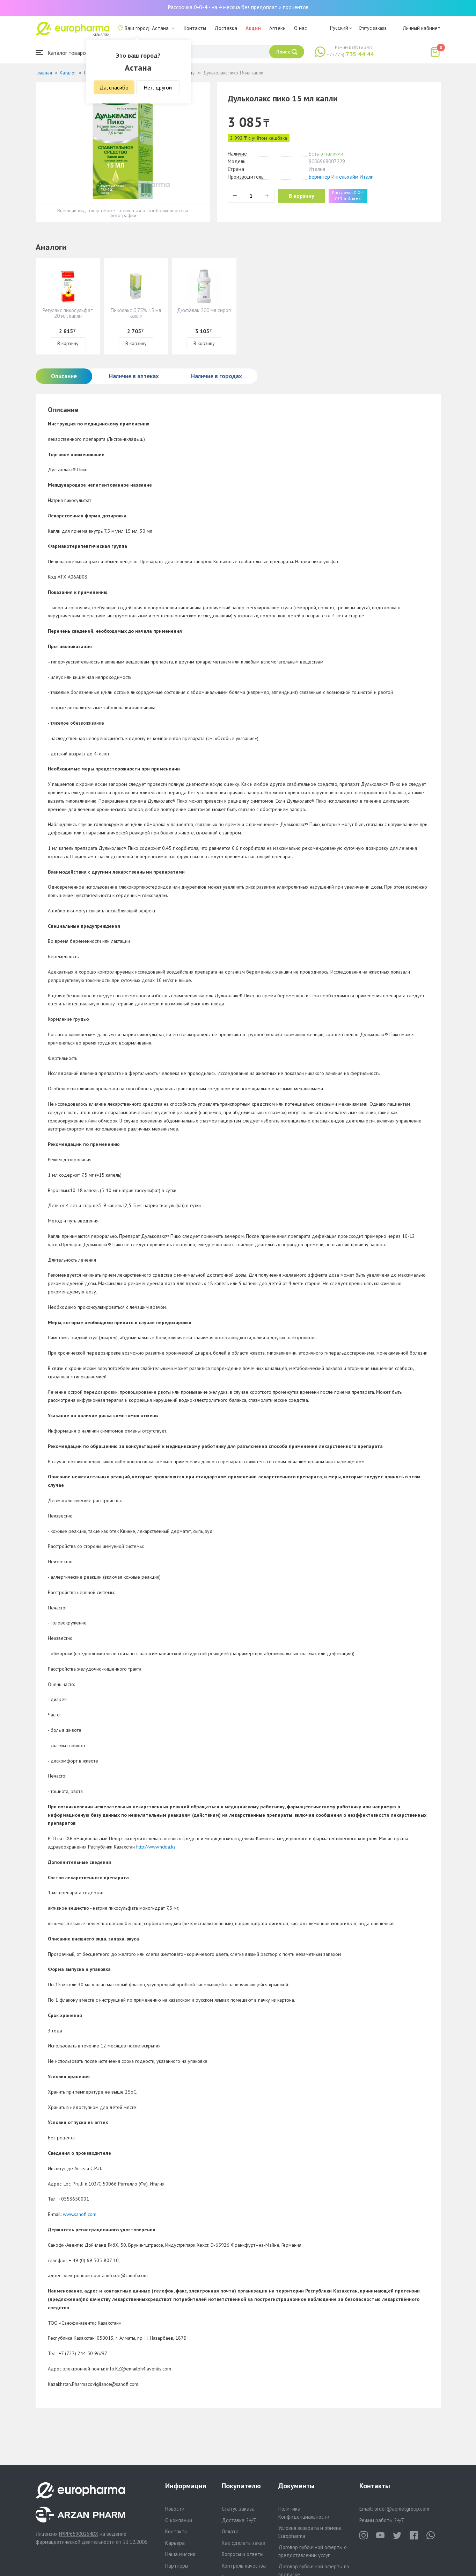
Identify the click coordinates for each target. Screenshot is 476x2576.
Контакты (195, 28)
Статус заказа (373, 28)
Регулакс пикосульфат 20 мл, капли (68, 313)
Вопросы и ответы (242, 2554)
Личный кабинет (421, 28)
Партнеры (176, 2565)
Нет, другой (158, 87)
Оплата (230, 2531)
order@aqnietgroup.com (401, 2508)
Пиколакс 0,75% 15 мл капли (136, 313)
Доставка (225, 28)
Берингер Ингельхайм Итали (341, 176)
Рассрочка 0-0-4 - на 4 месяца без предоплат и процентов (238, 6)
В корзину (304, 195)
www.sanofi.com (79, 2214)
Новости (174, 2508)
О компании (178, 2520)
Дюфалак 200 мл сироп (204, 310)
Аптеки (277, 28)
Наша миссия (180, 2554)
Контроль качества (244, 2565)
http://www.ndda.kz (156, 1847)
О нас (300, 28)
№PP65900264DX (78, 2534)
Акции (253, 28)
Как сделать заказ (243, 2543)
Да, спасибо (114, 87)
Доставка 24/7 (239, 2520)
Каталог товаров (62, 52)
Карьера (175, 2543)
